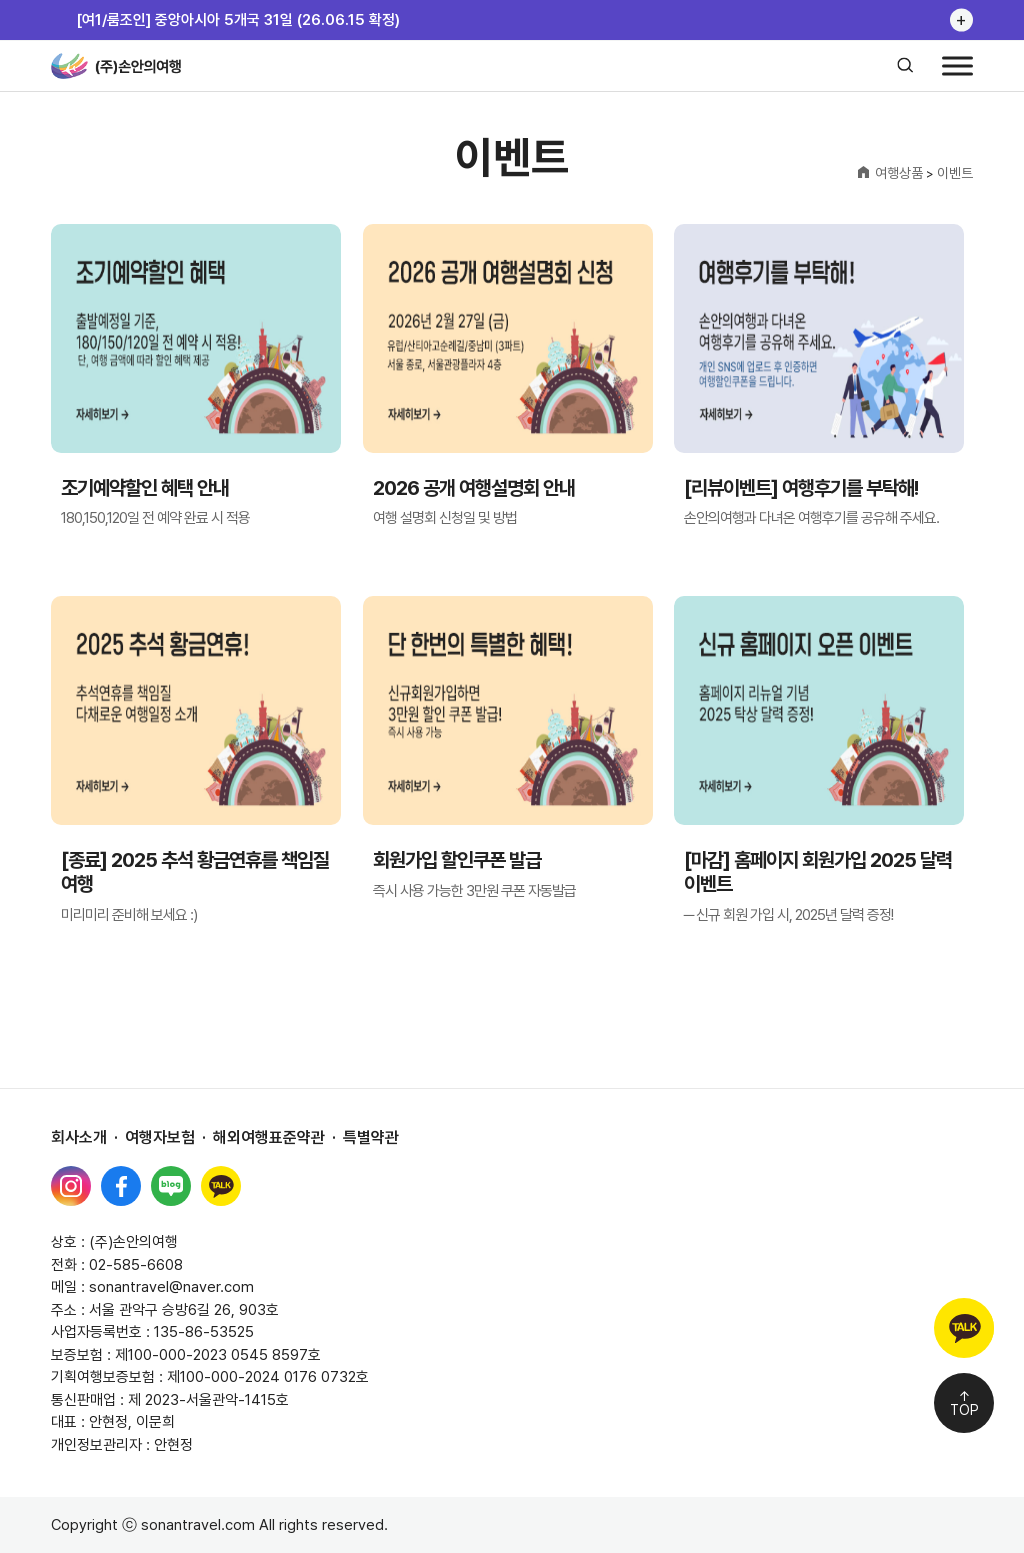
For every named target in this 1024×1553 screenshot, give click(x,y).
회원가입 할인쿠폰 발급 (457, 860)
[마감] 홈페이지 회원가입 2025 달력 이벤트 (818, 872)
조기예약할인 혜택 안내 (145, 488)
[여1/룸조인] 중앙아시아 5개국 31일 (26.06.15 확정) (238, 20)
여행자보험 (160, 1137)
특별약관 (371, 1137)
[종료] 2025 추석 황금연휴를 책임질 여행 (195, 872)
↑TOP (964, 1403)
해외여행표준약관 (269, 1137)
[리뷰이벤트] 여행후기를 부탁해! (801, 488)
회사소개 (79, 1137)
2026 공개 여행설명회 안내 (474, 488)
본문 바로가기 (0, 0)
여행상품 (899, 173)
